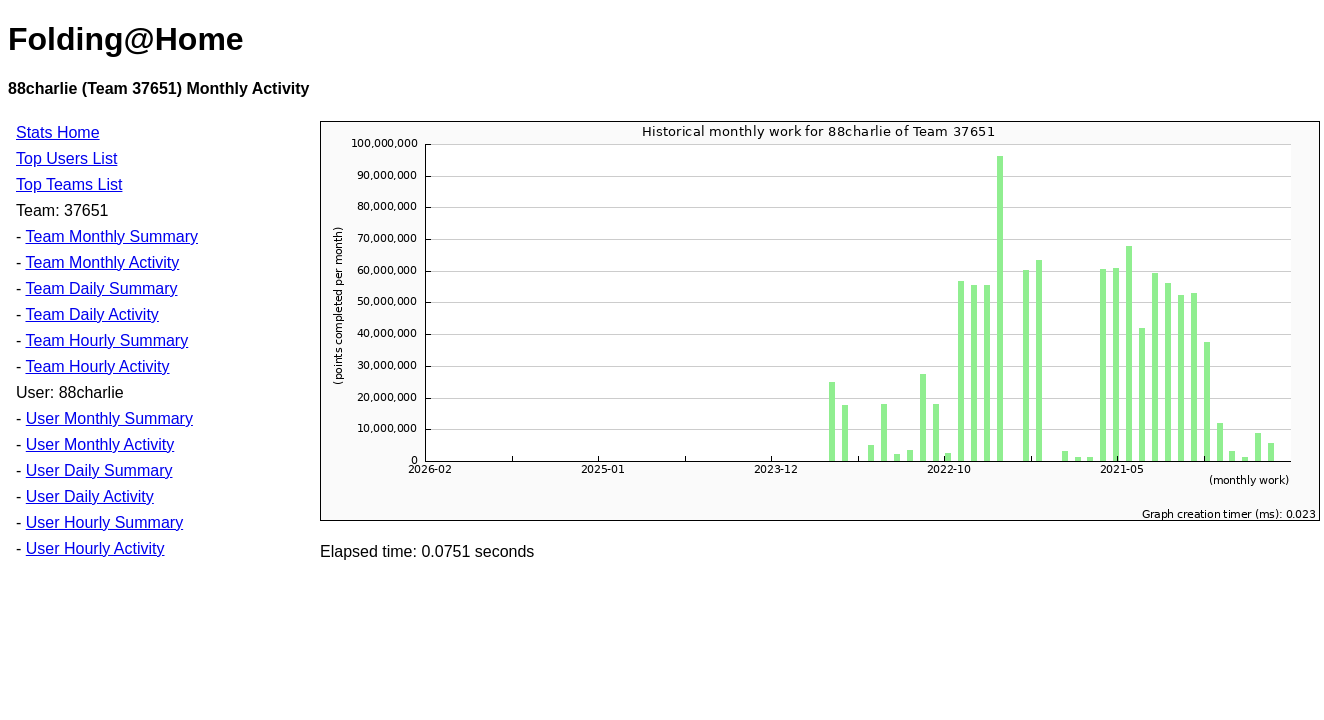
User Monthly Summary (109, 418)
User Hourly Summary (104, 522)
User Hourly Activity (95, 548)
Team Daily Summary (101, 288)
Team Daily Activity (91, 314)
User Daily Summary (99, 470)
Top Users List (66, 158)
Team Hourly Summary (106, 340)
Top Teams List (69, 184)
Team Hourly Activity (97, 366)
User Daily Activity (90, 496)
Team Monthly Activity (102, 262)
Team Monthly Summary (111, 236)
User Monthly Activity (100, 444)
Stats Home (58, 132)
